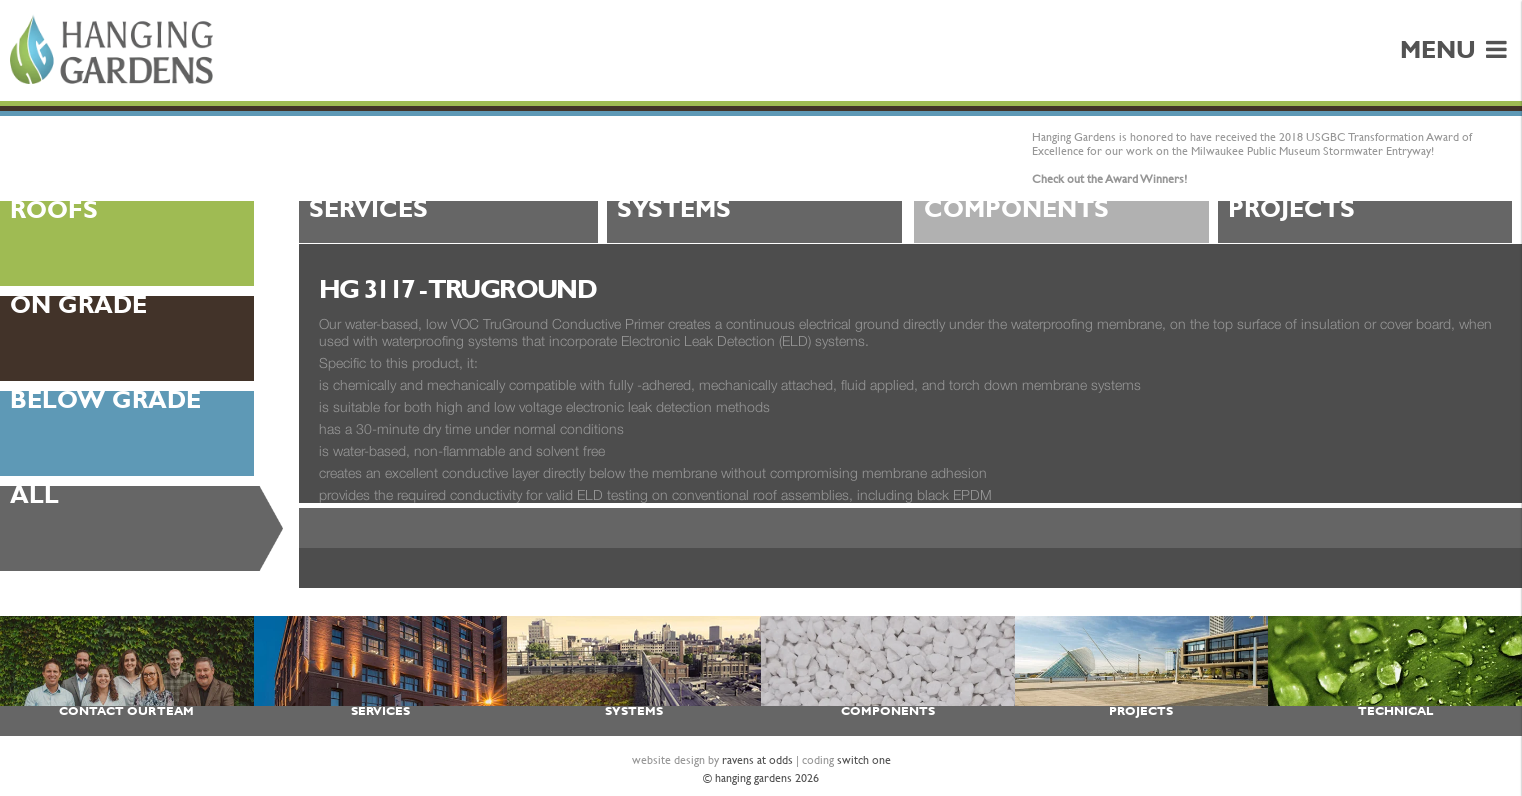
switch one (864, 760)
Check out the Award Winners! (1109, 179)
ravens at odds (757, 760)
